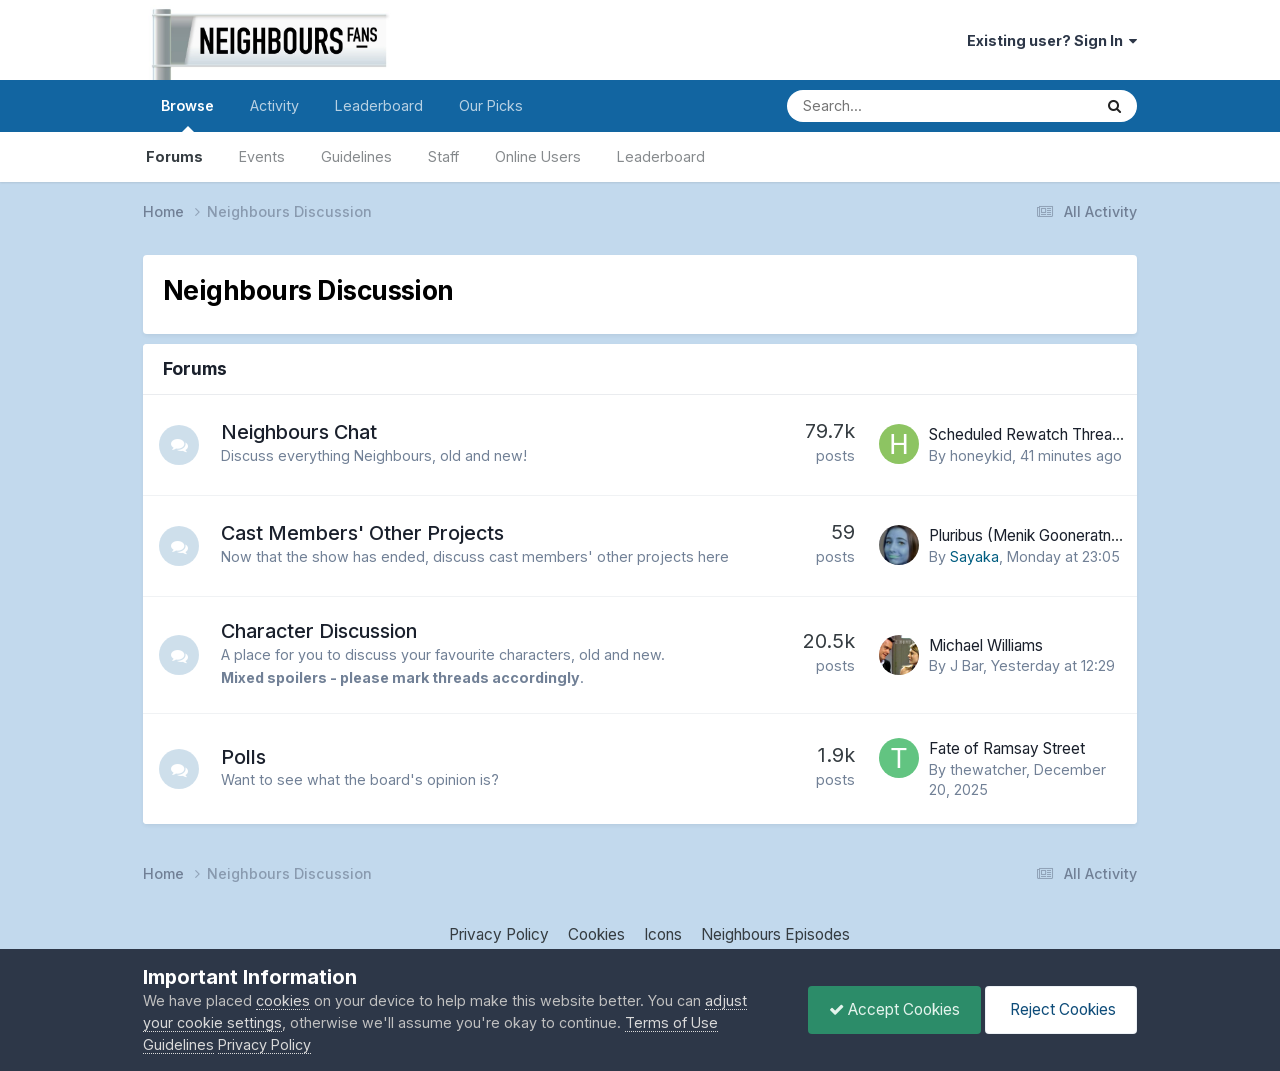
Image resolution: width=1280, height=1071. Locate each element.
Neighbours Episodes (775, 934)
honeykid (981, 455)
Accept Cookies (894, 1009)
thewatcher (988, 769)
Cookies (596, 934)
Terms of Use (671, 1022)
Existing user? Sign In (1052, 40)
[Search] (884, 106)
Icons (663, 934)
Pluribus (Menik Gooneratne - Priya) (1052, 535)
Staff (443, 156)
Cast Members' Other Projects (362, 533)
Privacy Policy (499, 934)
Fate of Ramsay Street (1007, 748)
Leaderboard (661, 156)
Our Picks (491, 105)
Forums (174, 156)
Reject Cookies (1061, 1009)
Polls (243, 757)
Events (262, 156)
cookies (283, 1000)
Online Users (538, 156)
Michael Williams (986, 645)
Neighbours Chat (299, 432)
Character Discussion (319, 631)
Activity (274, 105)
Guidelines (356, 156)
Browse (187, 114)
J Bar (966, 665)
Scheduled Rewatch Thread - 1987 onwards (1081, 434)
